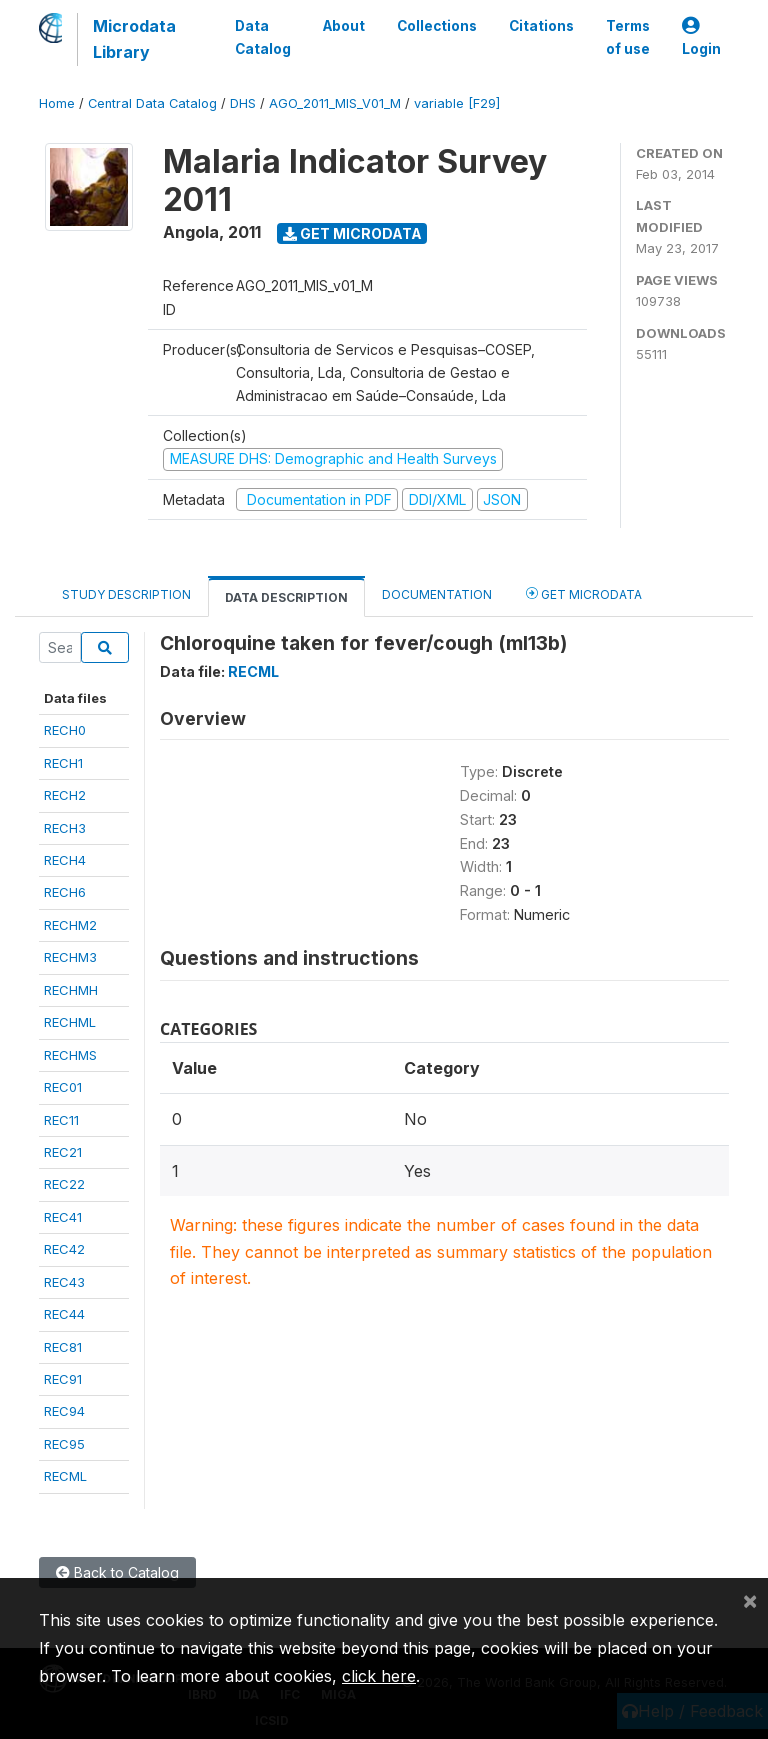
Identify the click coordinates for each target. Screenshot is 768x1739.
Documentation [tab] (437, 594)
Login (701, 37)
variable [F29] (457, 103)
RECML (65, 1476)
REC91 (63, 1379)
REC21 (63, 1152)
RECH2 (65, 795)
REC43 (64, 1282)
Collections (437, 26)
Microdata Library (134, 39)
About (344, 26)
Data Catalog (263, 37)
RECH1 (63, 763)
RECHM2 (70, 925)
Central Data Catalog (152, 103)
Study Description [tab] (126, 594)
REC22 (64, 1184)
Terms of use (628, 37)
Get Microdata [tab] (584, 593)
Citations (541, 26)
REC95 (64, 1444)
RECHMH (71, 990)
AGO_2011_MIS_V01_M (335, 103)
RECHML (70, 1022)
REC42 (64, 1249)
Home (57, 103)
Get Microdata (352, 233)
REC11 (61, 1120)
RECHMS (70, 1055)
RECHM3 (70, 957)
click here (379, 1676)
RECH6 (65, 892)
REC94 (64, 1411)
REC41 (63, 1217)
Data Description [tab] (286, 597)
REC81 (63, 1347)
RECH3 (65, 828)
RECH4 (65, 860)
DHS (243, 103)
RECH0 (65, 730)
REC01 (63, 1087)
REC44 (64, 1314)
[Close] (750, 1600)
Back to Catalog (117, 1572)
